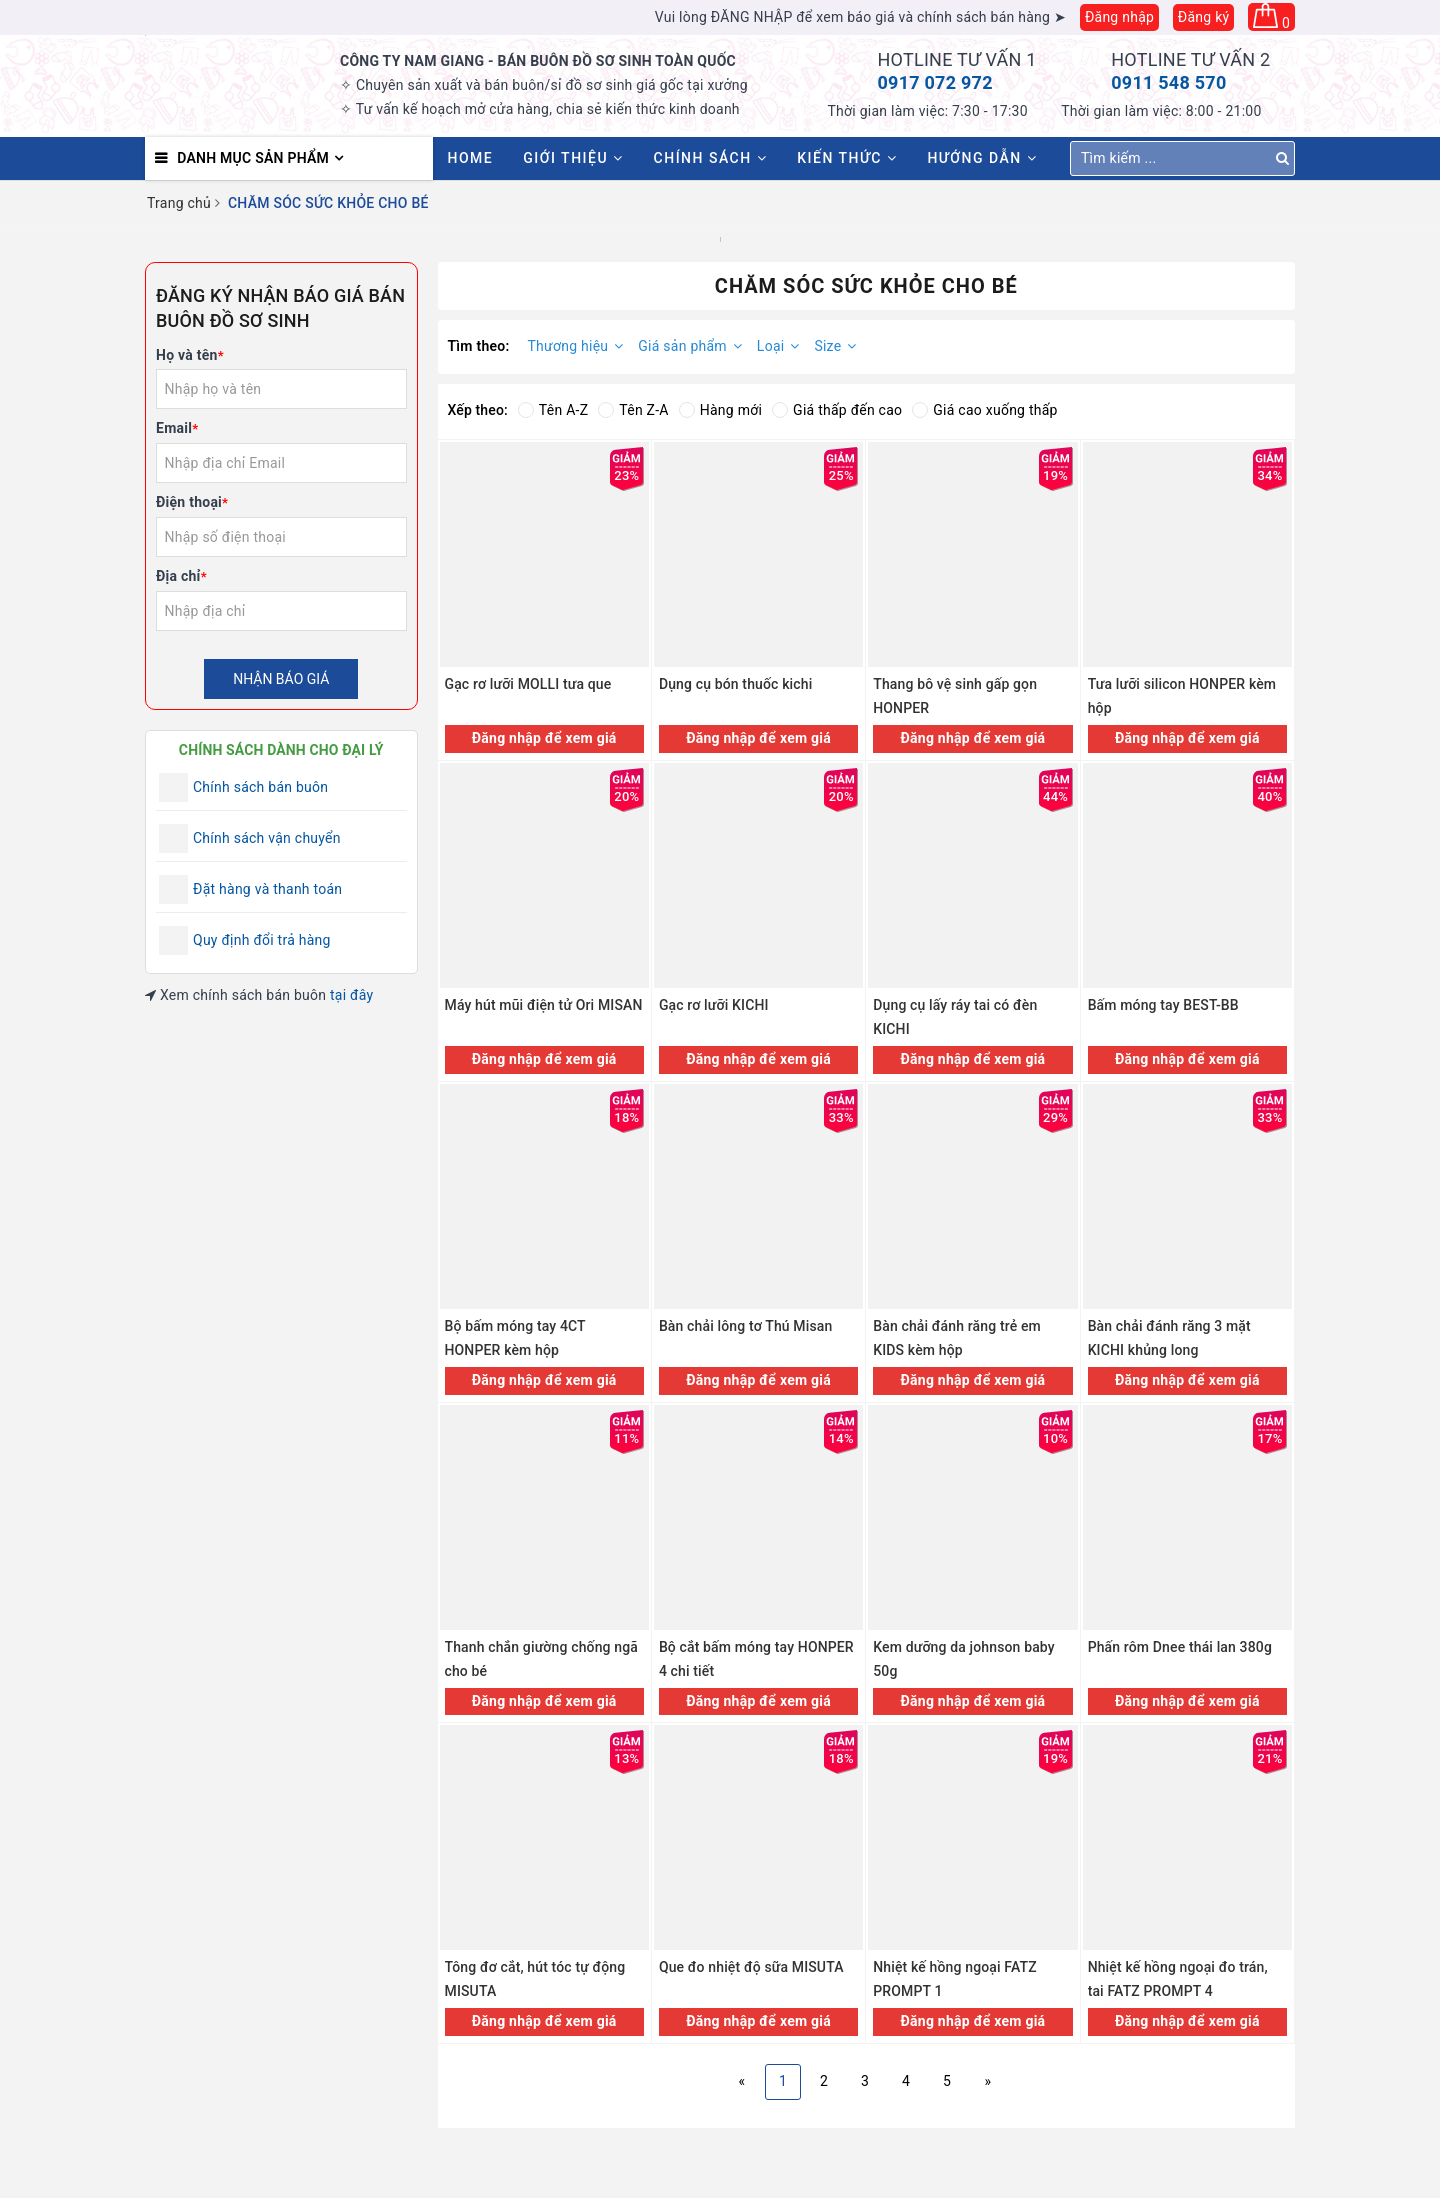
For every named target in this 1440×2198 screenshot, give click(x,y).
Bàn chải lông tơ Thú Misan (746, 1326)
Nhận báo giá (281, 679)
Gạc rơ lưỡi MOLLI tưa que (528, 684)
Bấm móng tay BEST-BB (1163, 1005)
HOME (471, 158)
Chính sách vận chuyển (267, 838)
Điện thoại (192, 502)
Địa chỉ (181, 576)
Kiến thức (847, 158)
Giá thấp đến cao (837, 410)
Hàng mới (720, 410)
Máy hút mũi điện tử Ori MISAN (544, 1005)
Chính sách (711, 158)
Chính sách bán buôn (260, 787)
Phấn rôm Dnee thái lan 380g (1180, 1647)
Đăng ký (1204, 17)
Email (177, 428)
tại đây (351, 995)
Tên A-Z (553, 410)
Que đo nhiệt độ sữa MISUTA (751, 1967)
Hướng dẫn (982, 158)
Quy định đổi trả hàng (262, 940)
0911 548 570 (1168, 82)
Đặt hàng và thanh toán (267, 889)
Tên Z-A (633, 410)
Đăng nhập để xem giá (544, 738)
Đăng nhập (1119, 17)
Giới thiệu (573, 158)
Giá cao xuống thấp (984, 410)
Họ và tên (190, 355)
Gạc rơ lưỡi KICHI (714, 1005)
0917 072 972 (935, 82)
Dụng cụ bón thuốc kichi (736, 684)
